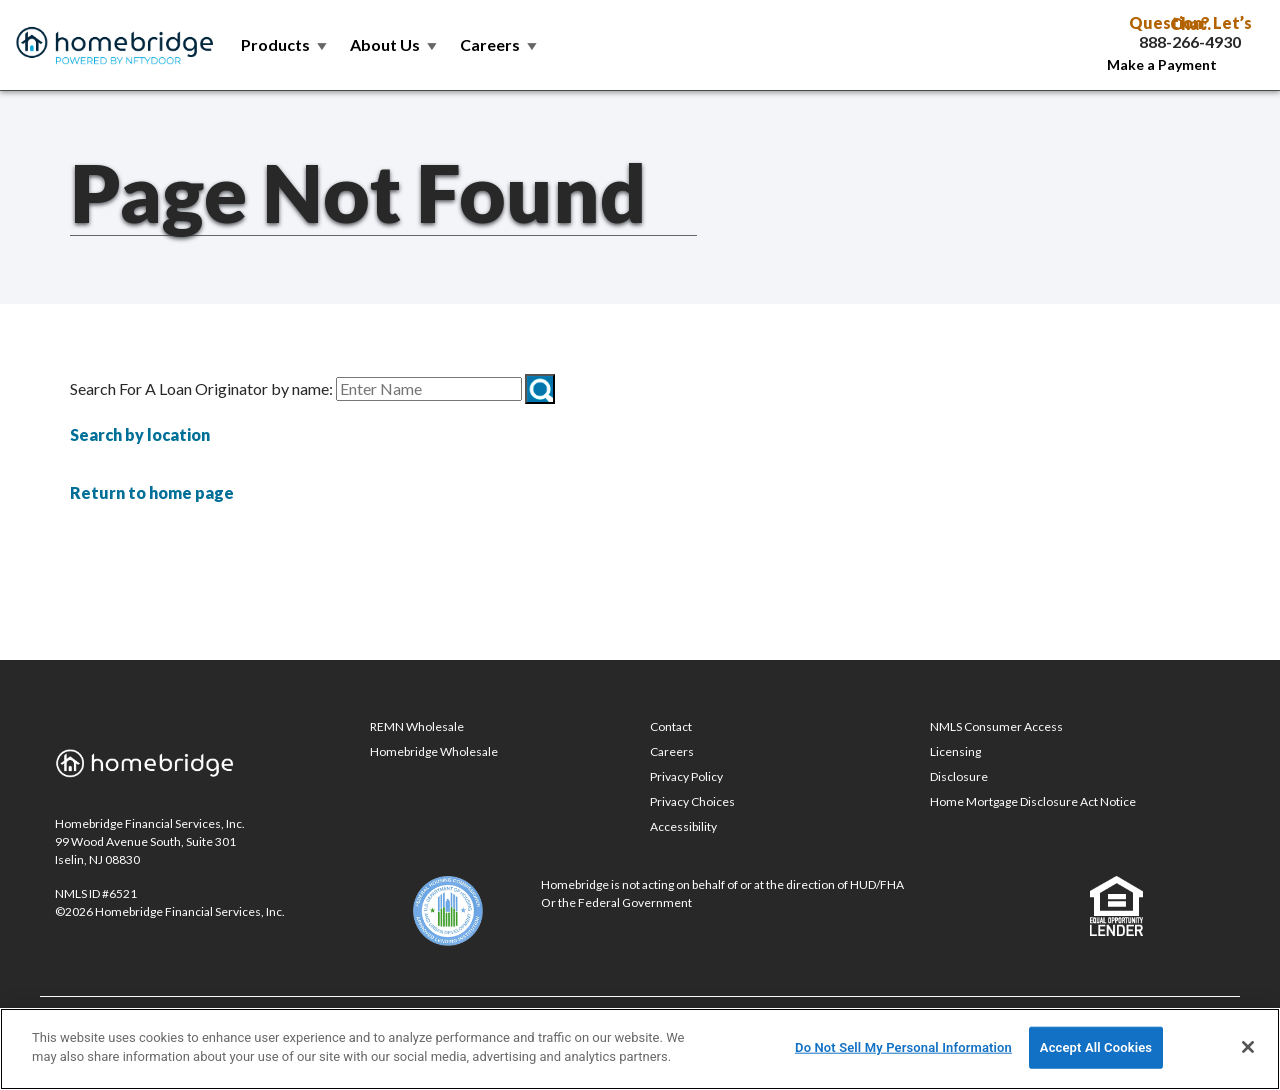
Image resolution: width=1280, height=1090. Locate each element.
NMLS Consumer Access (996, 726)
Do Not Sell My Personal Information (903, 1047)
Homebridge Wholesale (434, 751)
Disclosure (959, 776)
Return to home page (152, 492)
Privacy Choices (692, 801)
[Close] (1248, 1047)
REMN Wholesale (417, 726)
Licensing (955, 751)
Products (285, 44)
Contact (671, 726)
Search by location (140, 434)
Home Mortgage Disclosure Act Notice (1033, 801)
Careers (500, 44)
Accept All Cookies (1096, 1047)
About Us (395, 44)
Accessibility (683, 826)
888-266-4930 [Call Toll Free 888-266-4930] (1190, 42)
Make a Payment (1162, 64)
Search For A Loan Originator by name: (201, 389)
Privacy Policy (686, 776)
